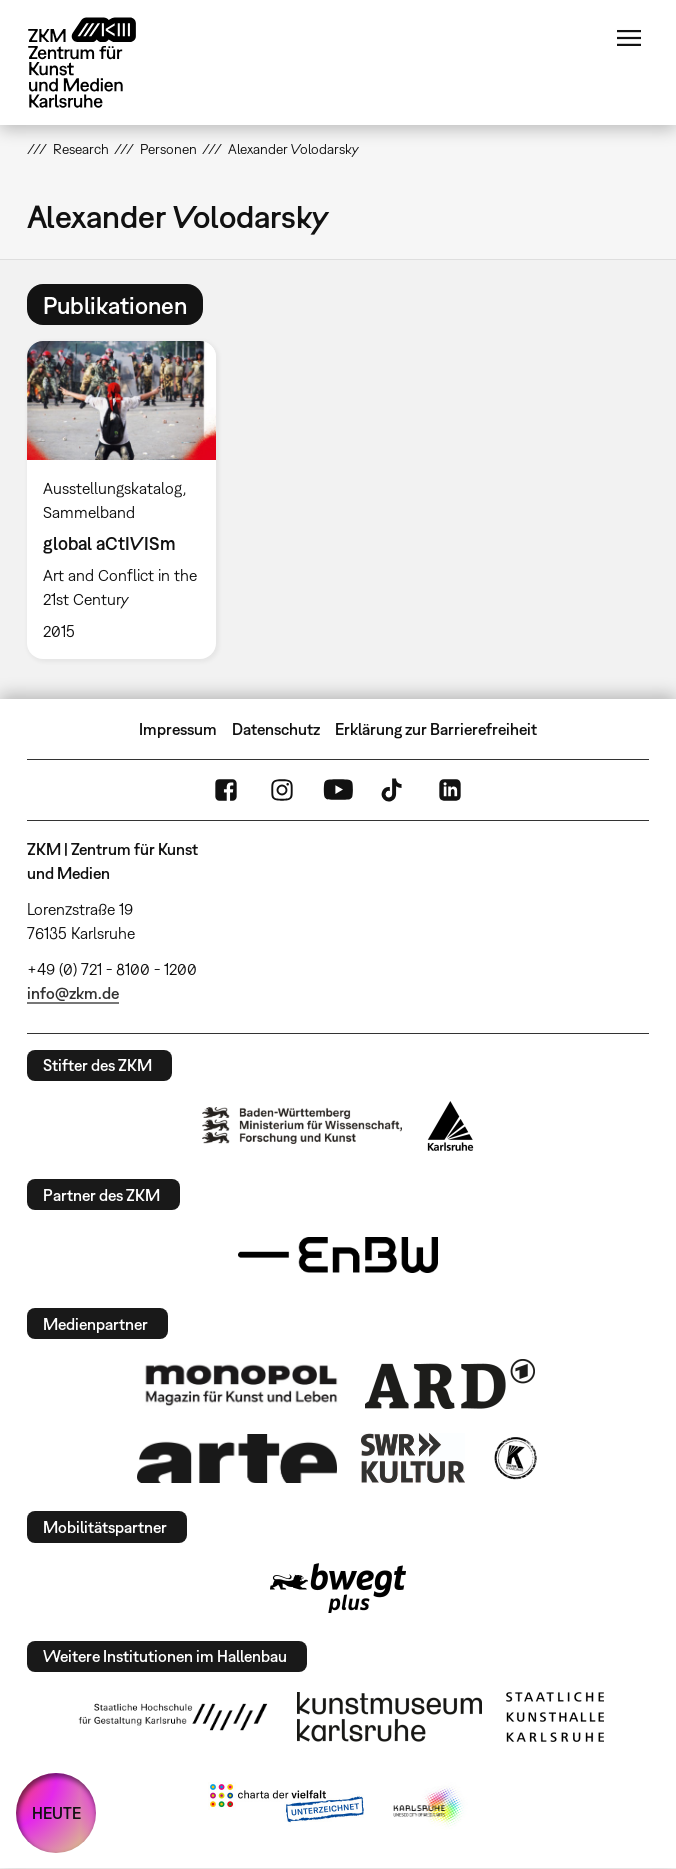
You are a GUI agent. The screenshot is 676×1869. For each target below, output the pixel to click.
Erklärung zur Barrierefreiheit (436, 729)
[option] (129, 499)
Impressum (178, 729)
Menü (629, 38)
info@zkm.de (73, 993)
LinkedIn (450, 790)
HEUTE (56, 1813)
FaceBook (226, 790)
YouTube (338, 790)
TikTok (394, 790)
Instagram (282, 790)
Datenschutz (276, 729)
